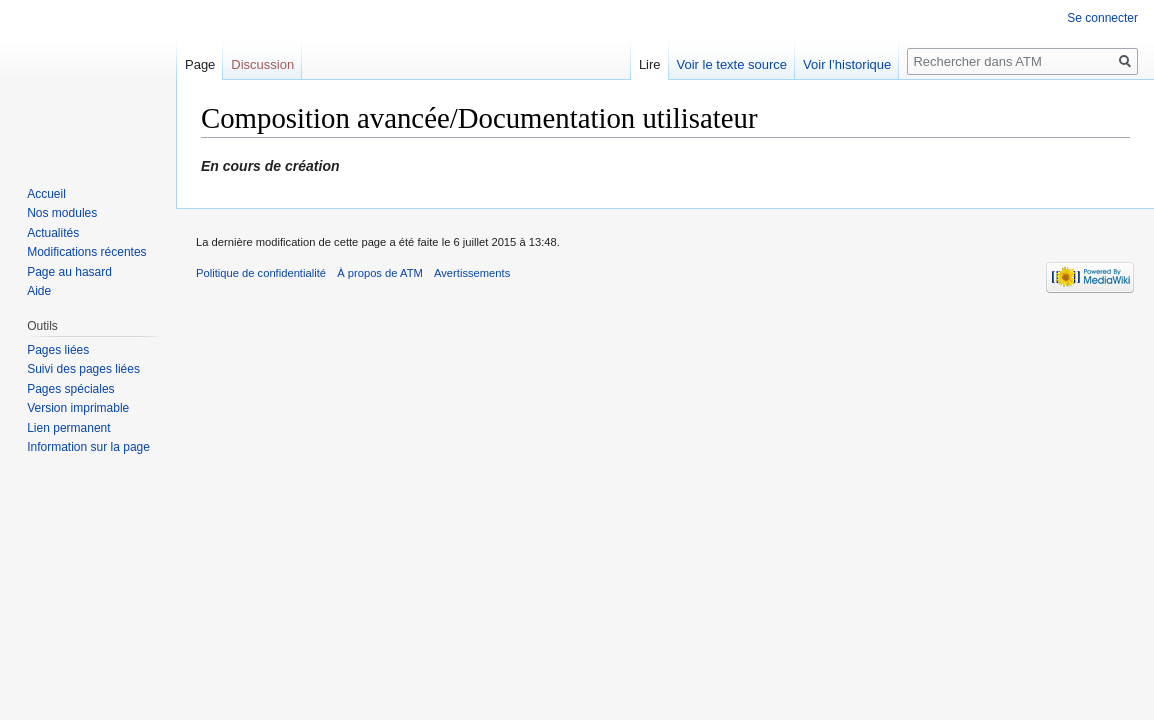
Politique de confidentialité (261, 273)
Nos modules (62, 213)
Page (200, 64)
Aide (39, 291)
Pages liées (58, 350)
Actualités (53, 233)
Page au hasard (69, 272)
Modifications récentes (86, 252)
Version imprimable (78, 408)
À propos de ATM (380, 273)
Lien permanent (68, 428)
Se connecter (1102, 18)
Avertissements (472, 273)
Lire (650, 64)
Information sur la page (88, 447)
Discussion (262, 64)
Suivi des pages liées (83, 369)
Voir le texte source (732, 64)
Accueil (46, 194)
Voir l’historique (847, 64)
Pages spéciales (70, 389)
